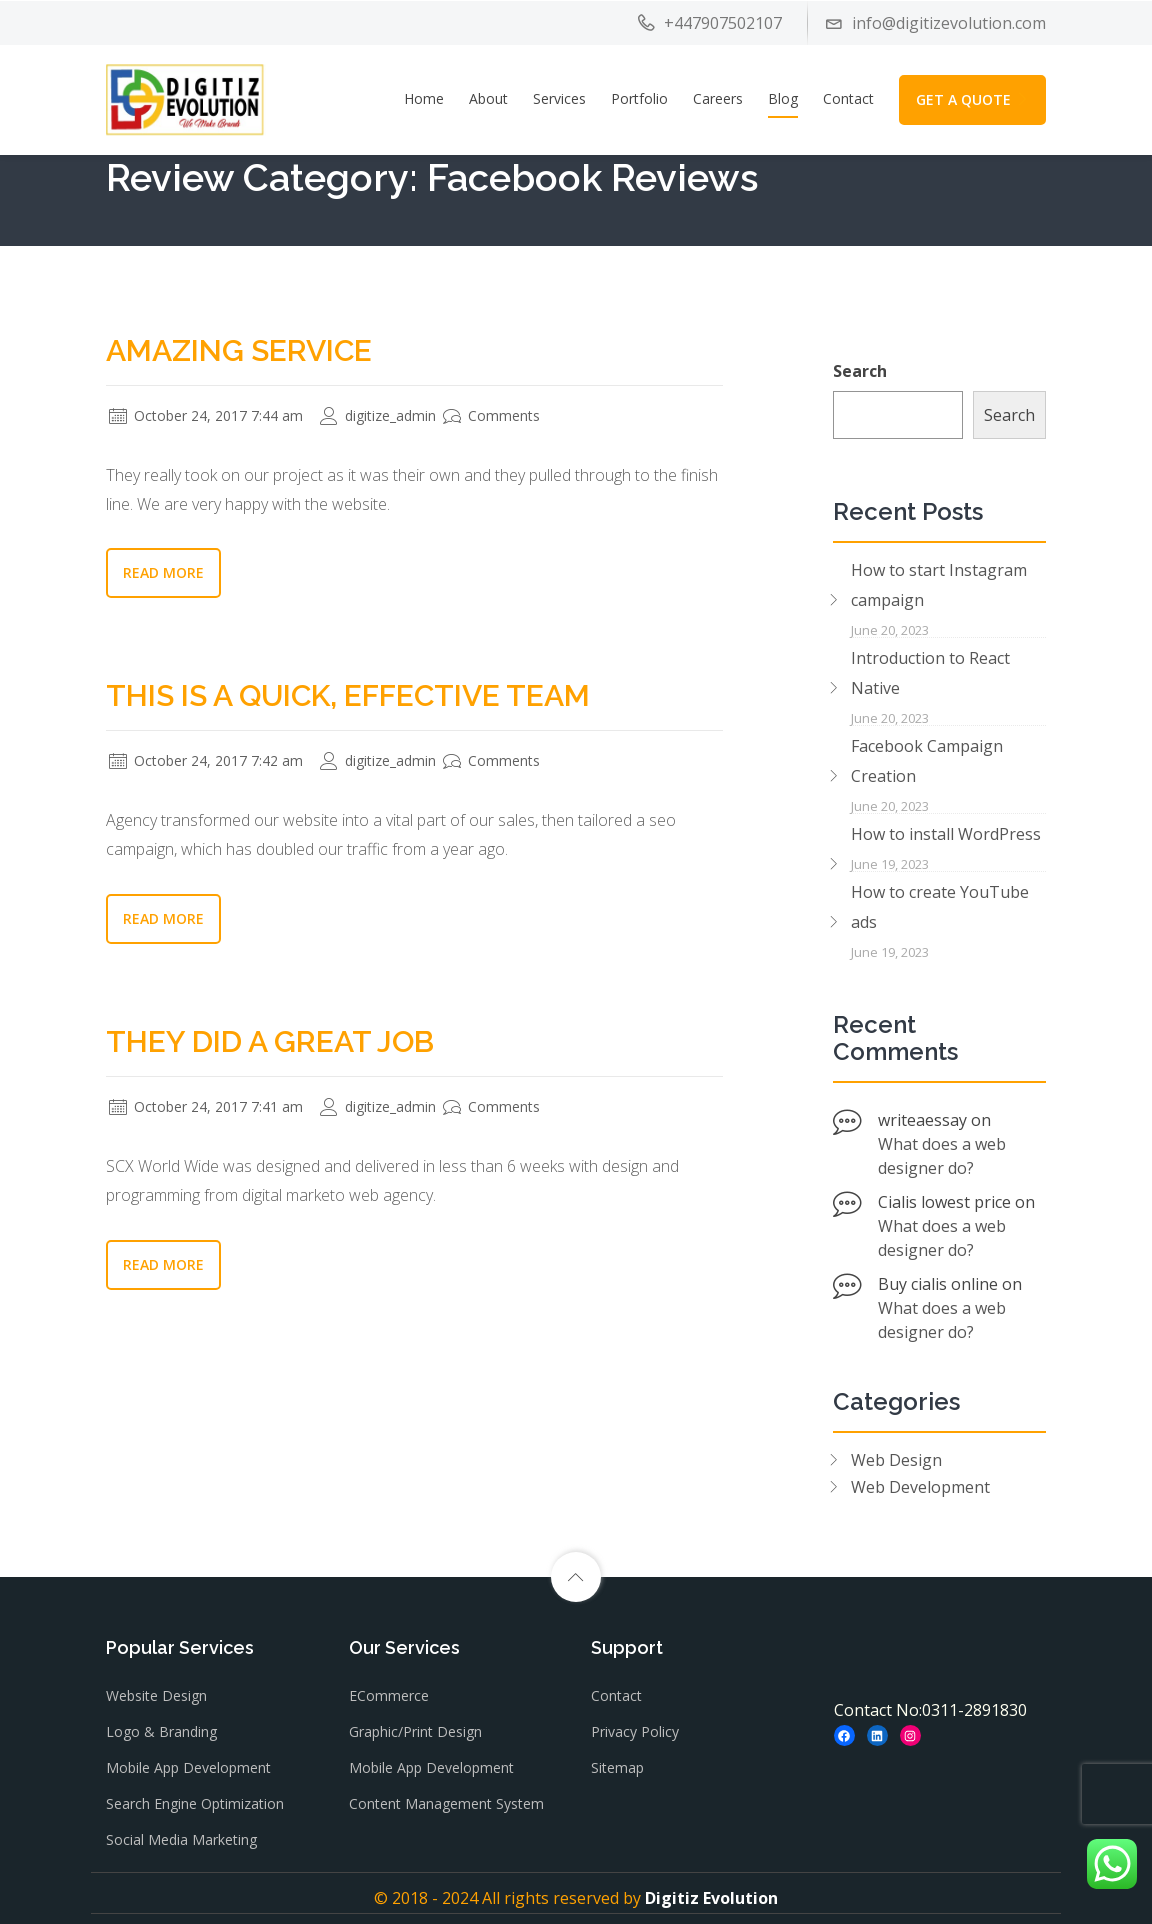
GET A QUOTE (972, 99)
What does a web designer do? (942, 1156)
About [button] (488, 98)
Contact (848, 98)
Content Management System (446, 1803)
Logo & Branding (161, 1731)
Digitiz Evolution (711, 1898)
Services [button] (559, 98)
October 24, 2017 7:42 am (206, 760)
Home (424, 98)
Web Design (896, 1460)
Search (860, 371)
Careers (718, 98)
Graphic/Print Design (415, 1731)
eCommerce (389, 1695)
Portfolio (639, 98)
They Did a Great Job (270, 1041)
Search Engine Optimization (195, 1803)
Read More (163, 572)
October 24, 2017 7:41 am (206, 1106)
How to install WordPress (946, 834)
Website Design (156, 1695)
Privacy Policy (635, 1731)
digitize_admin (378, 415)
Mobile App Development (188, 1767)
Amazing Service (239, 350)
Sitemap (617, 1767)
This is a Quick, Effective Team (348, 695)
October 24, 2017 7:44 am (206, 415)
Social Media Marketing (181, 1839)
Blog (783, 98)
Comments (491, 415)
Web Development (920, 1487)
